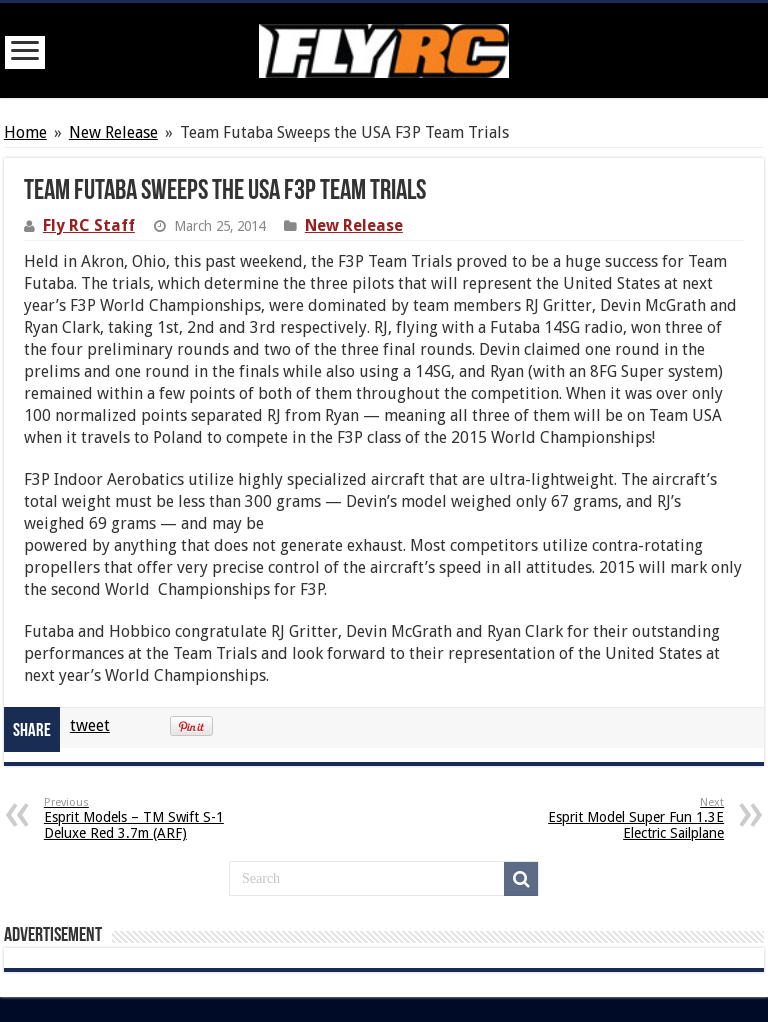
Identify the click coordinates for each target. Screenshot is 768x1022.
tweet (90, 725)
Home (25, 132)
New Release (113, 132)
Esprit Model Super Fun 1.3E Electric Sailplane (621, 818)
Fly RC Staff (89, 225)
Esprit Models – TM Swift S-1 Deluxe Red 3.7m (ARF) (146, 818)
